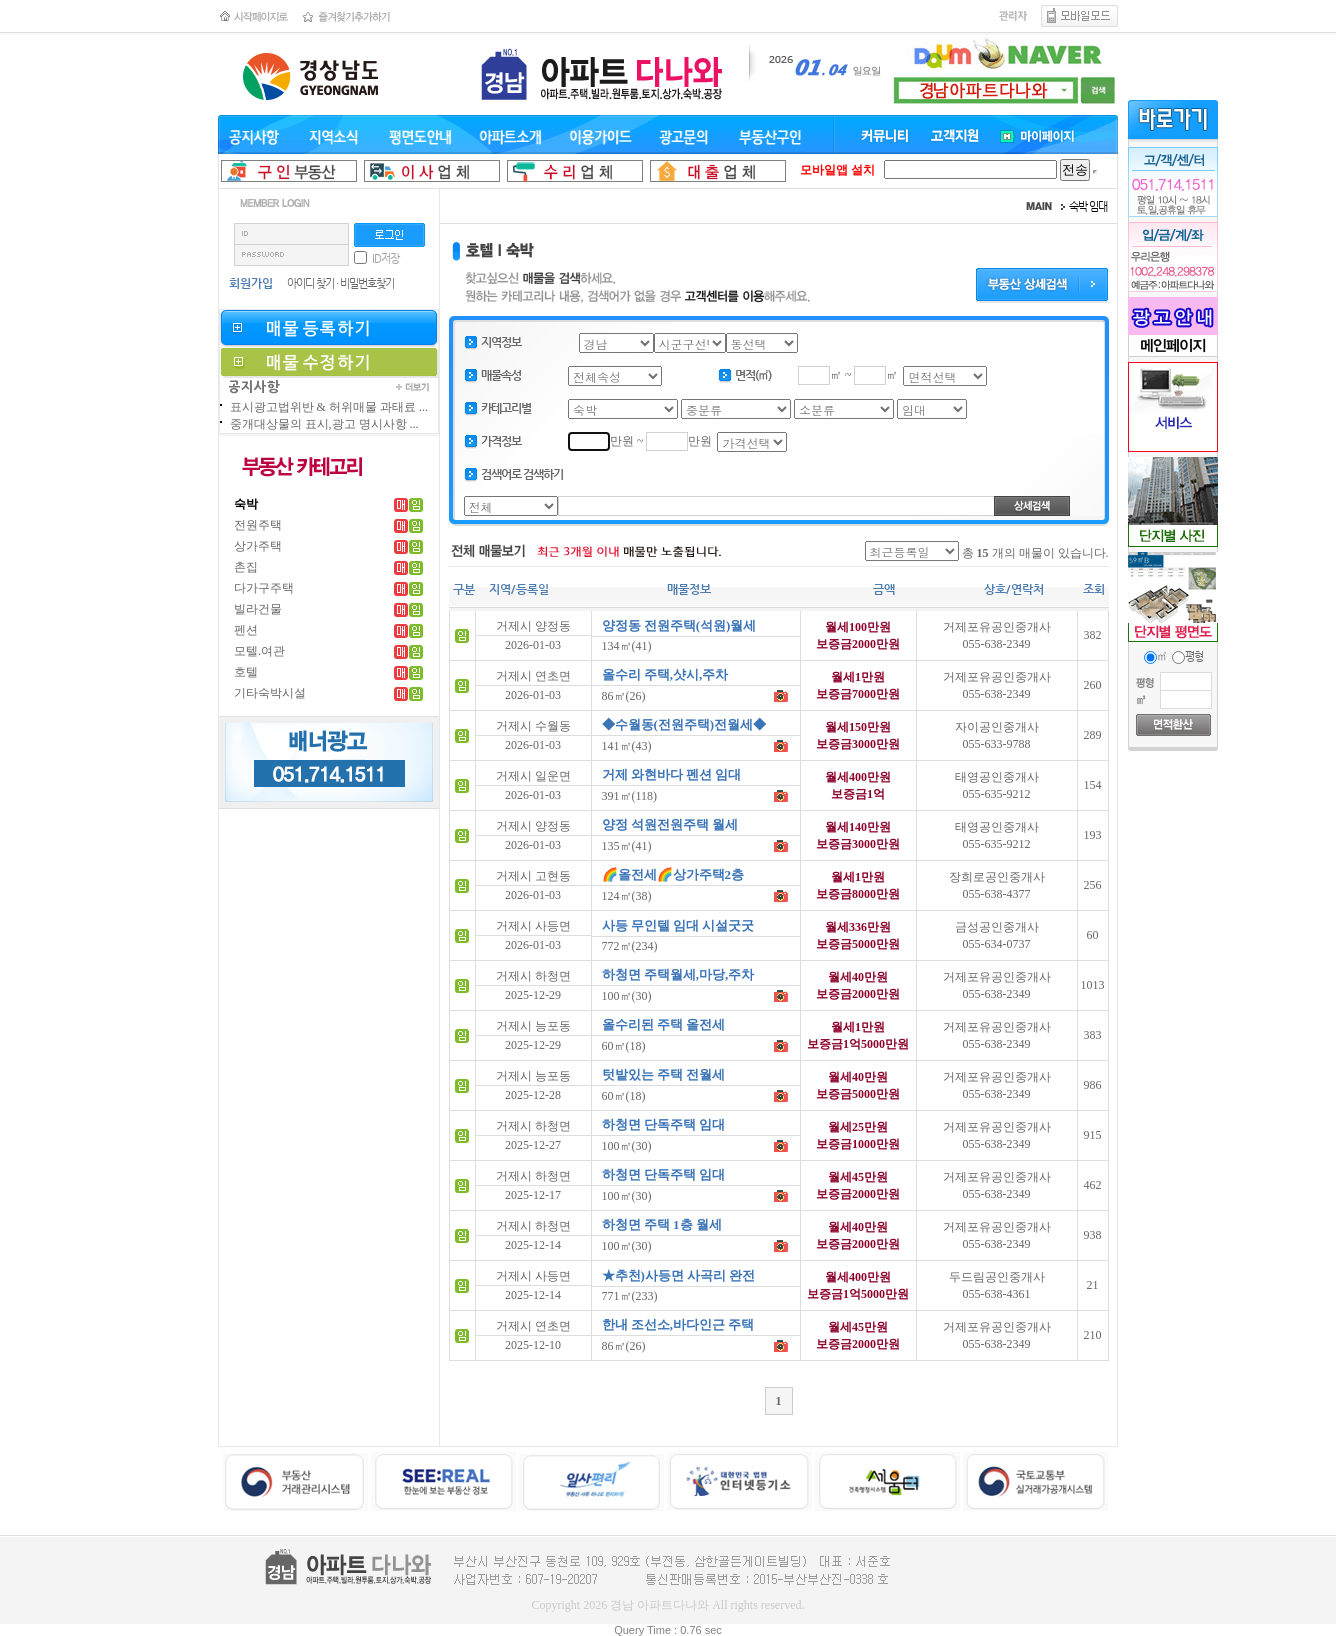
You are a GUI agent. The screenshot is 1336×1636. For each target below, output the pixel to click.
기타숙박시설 (270, 693)
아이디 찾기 (310, 283)
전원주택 (258, 525)
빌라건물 (258, 609)
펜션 (246, 630)
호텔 (246, 672)
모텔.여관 (259, 651)
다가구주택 (264, 588)
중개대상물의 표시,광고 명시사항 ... (324, 424)
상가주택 (258, 546)
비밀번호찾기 (367, 283)
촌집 (246, 567)
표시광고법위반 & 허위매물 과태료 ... (329, 407)
